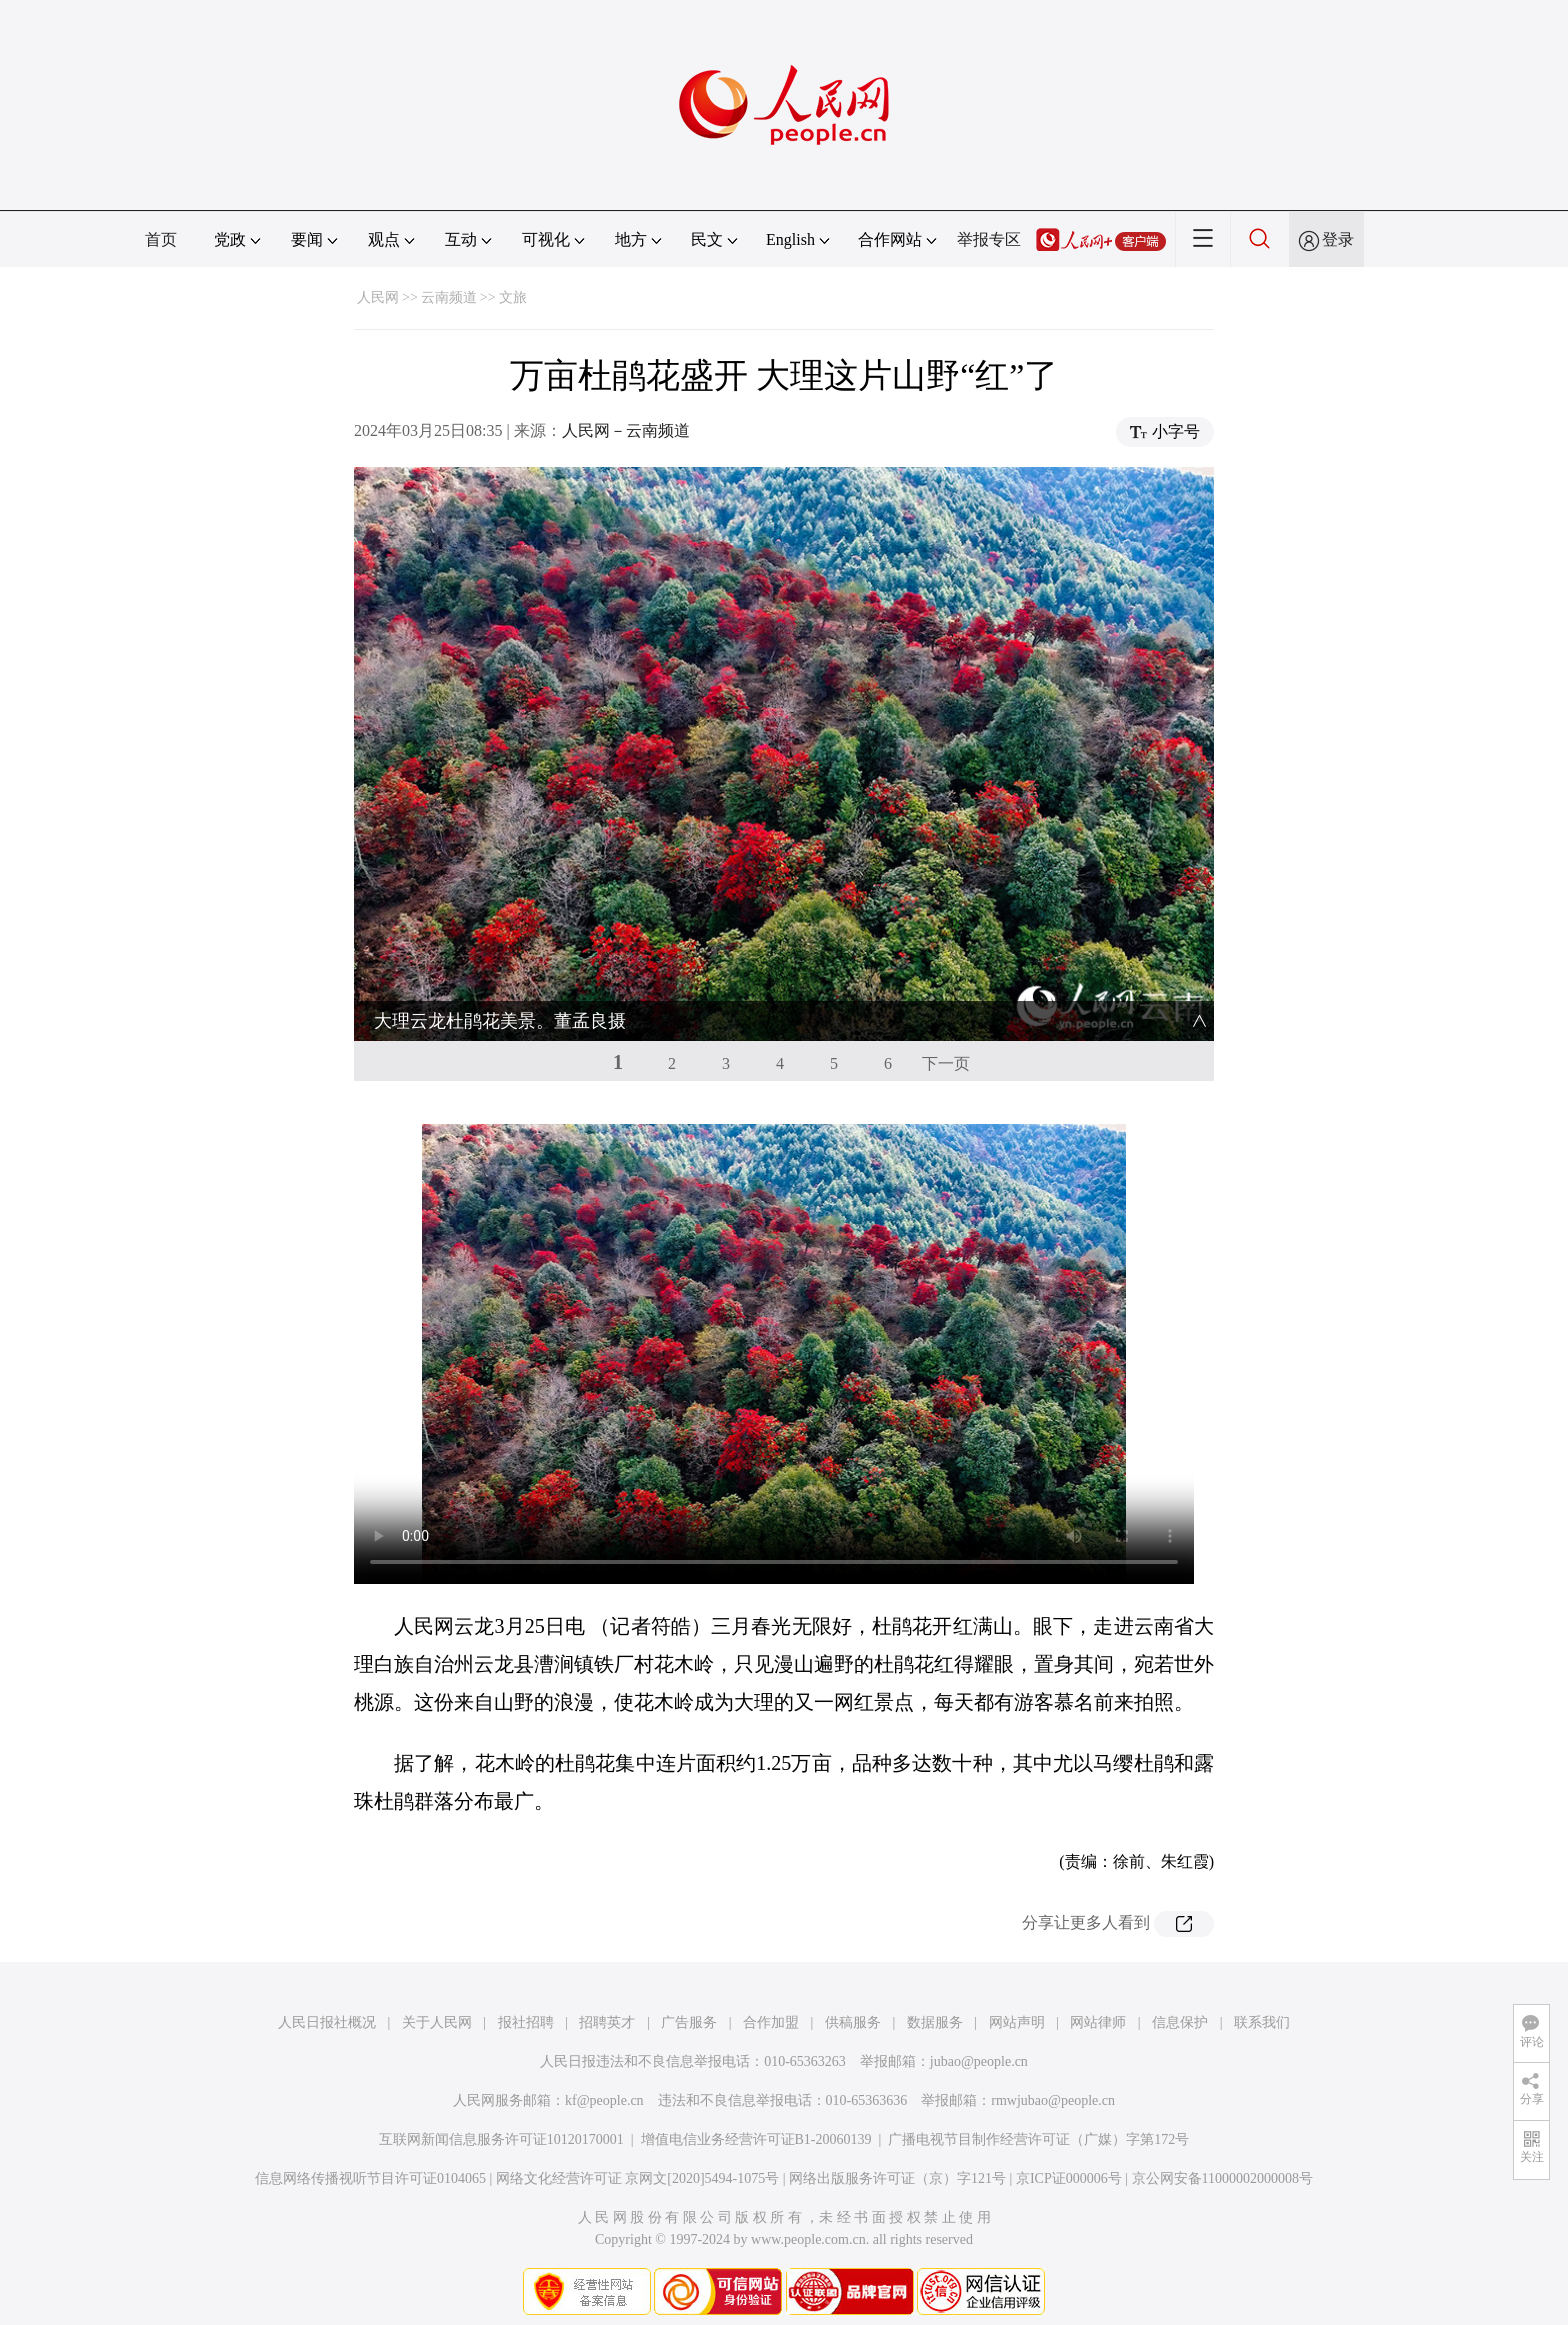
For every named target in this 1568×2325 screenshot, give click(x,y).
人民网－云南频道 (626, 430)
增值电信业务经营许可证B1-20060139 (756, 2132)
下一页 (946, 1056)
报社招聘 (526, 2015)
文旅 (513, 297)
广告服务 (689, 2015)
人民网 (378, 297)
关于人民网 (437, 2015)
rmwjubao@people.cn (1053, 2093)
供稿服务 (853, 2015)
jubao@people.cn (979, 2054)
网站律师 (1098, 2015)
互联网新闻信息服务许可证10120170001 (501, 2132)
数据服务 (935, 2015)
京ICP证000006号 (1069, 2171)
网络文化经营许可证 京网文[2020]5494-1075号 (638, 2171)
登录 (1338, 239)
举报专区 (989, 239)
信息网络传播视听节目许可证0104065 (370, 2171)
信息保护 (1180, 2015)
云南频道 (449, 297)
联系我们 (1262, 2015)
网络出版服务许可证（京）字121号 (897, 2171)
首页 (161, 239)
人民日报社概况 (327, 2015)
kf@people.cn (604, 2093)
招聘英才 (607, 2015)
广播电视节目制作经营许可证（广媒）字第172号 (1038, 2132)
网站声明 (1017, 2015)
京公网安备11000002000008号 (1222, 2171)
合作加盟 (771, 2015)
